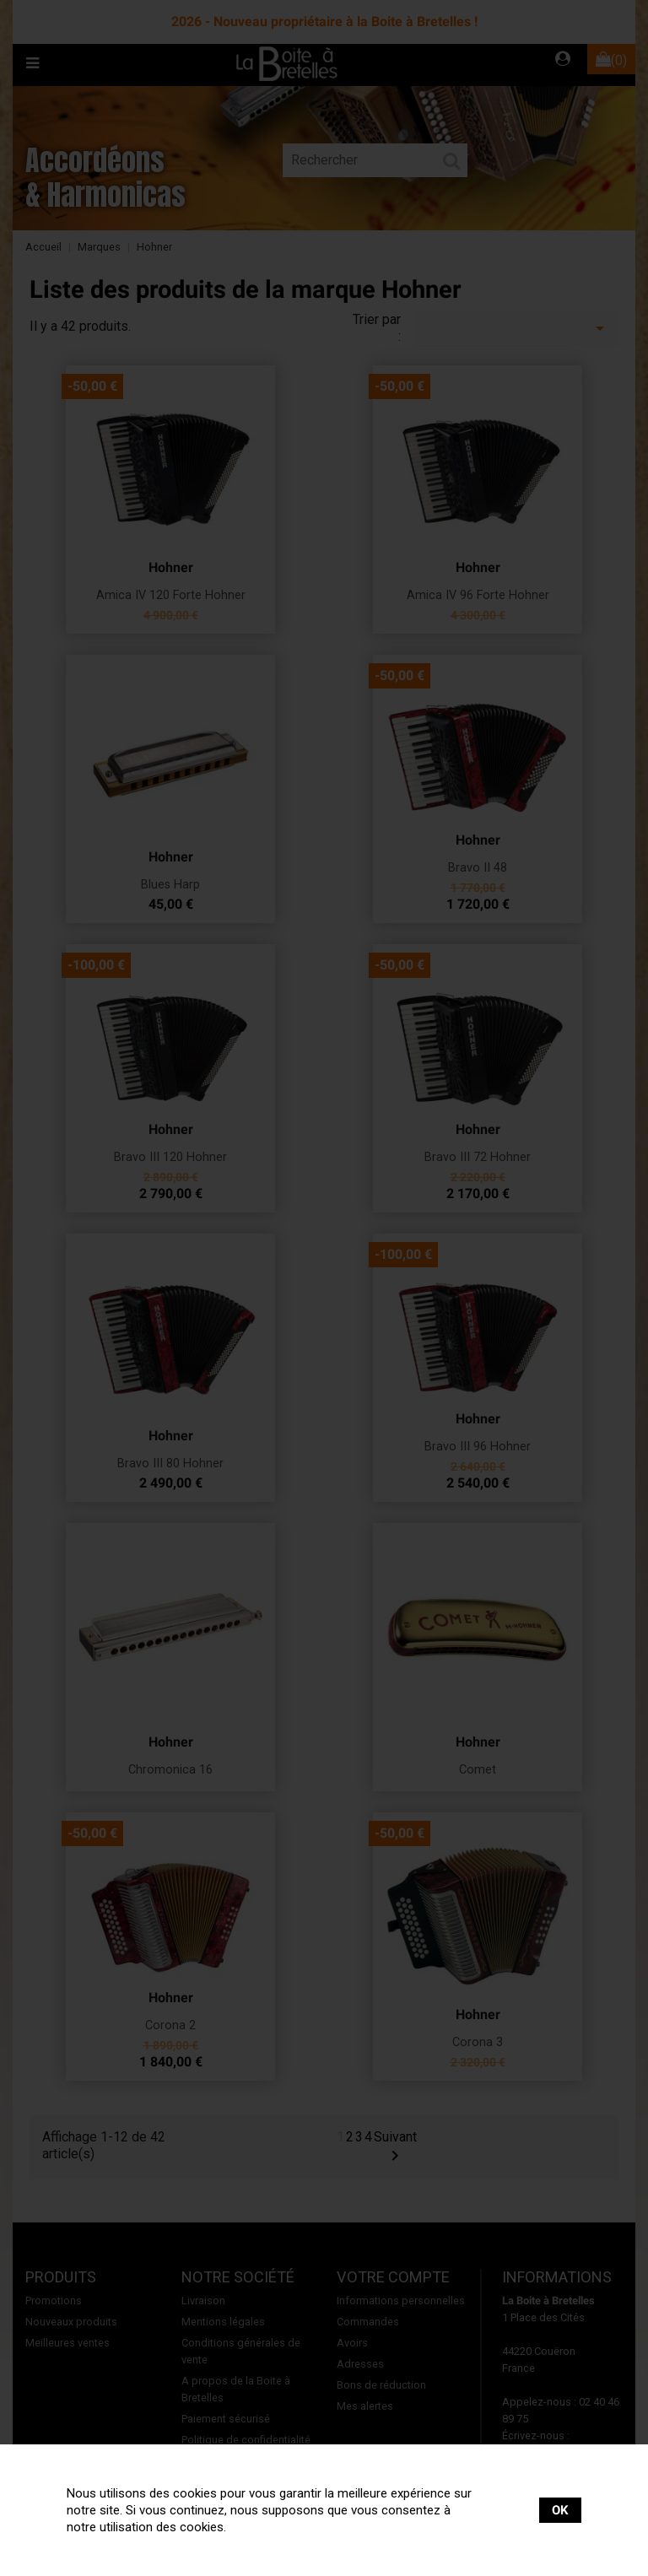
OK (560, 2510)
